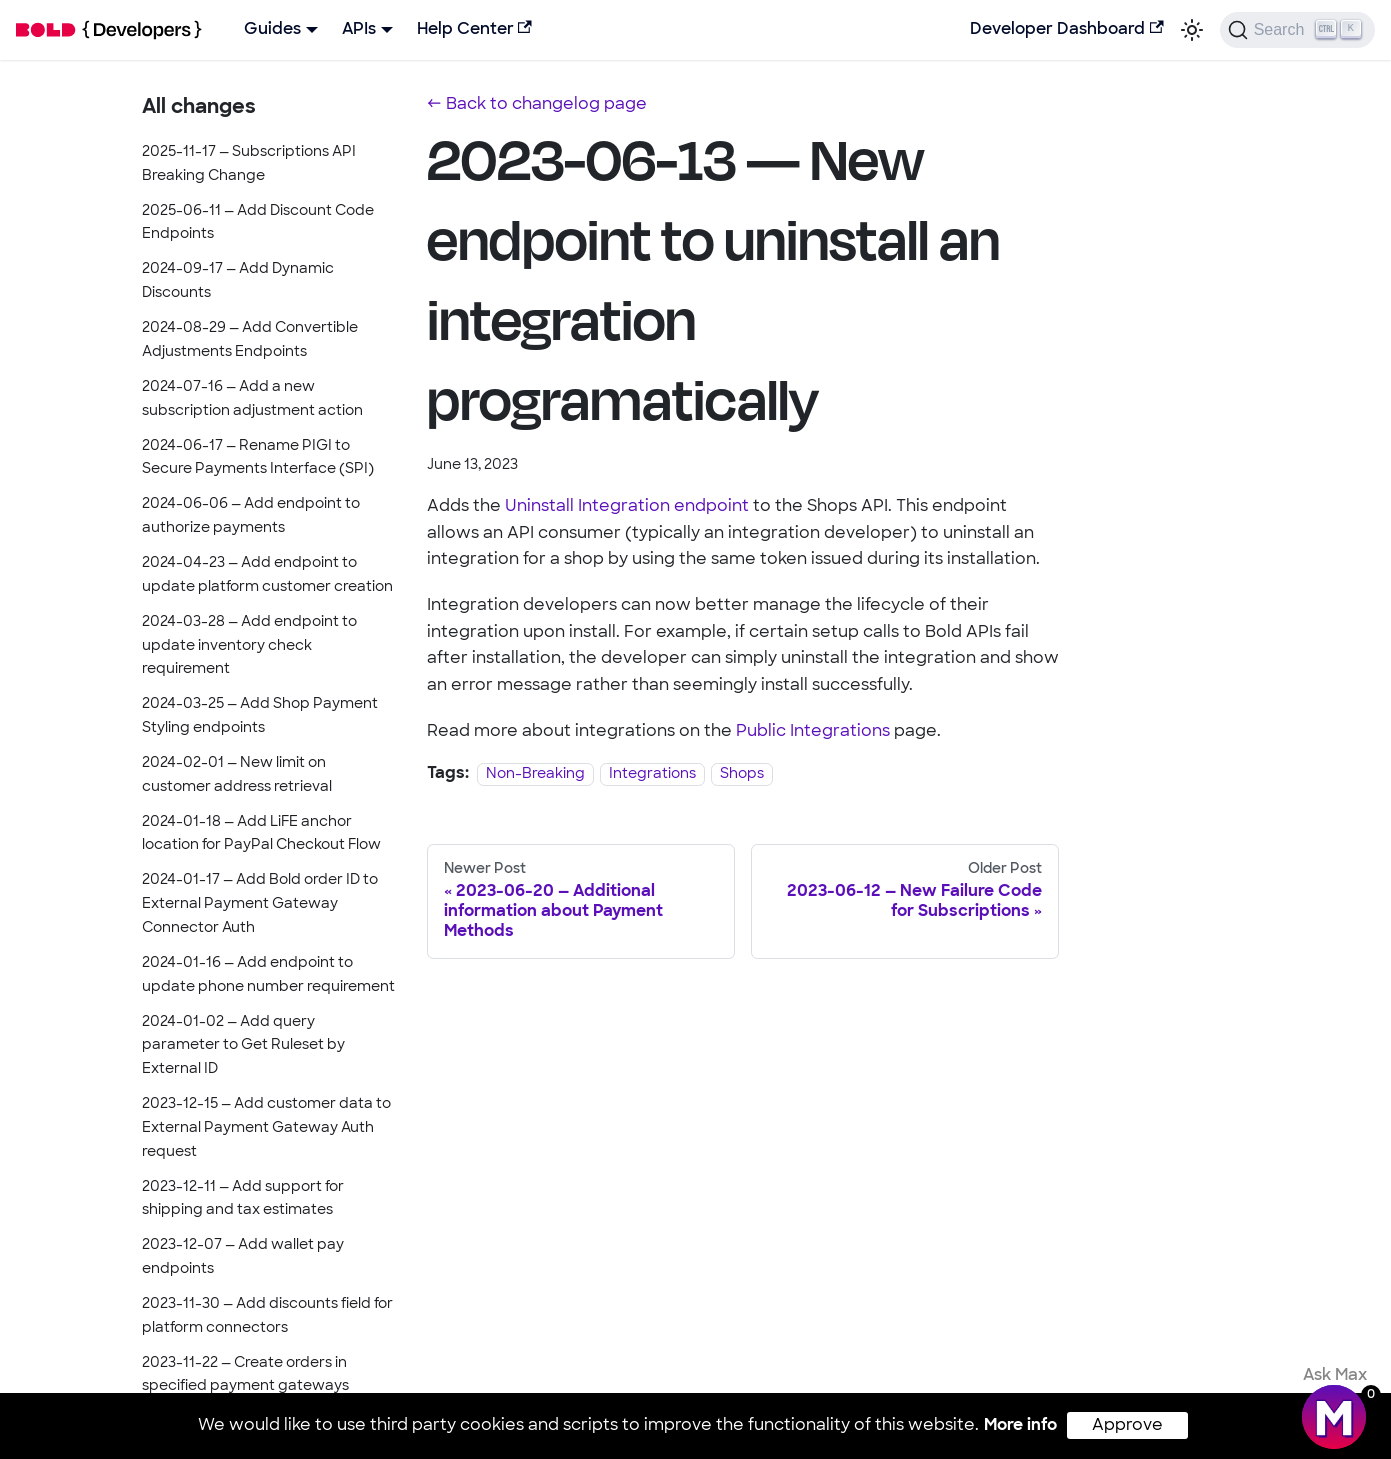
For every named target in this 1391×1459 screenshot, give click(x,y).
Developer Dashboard (1066, 29)
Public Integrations (813, 732)
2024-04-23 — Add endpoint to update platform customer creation (267, 575)
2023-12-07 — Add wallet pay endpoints (243, 1257)
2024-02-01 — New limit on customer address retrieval (237, 775)
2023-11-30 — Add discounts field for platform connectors (267, 1316)
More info (1020, 1426)
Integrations (652, 774)
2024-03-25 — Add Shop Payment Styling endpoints (260, 716)
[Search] (1297, 30)
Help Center (474, 29)
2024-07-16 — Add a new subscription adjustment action (252, 399)
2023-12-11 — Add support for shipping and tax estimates (243, 1199)
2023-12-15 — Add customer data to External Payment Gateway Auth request (266, 1128)
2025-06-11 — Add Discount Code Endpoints (258, 223)
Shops (742, 774)
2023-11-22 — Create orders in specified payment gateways (245, 1375)
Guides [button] (272, 30)
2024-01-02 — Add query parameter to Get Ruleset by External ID (243, 1046)
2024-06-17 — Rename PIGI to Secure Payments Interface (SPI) (258, 458)
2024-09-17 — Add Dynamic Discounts (238, 281)
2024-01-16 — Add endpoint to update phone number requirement (268, 975)
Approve (1127, 1426)
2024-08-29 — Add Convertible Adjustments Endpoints (250, 340)
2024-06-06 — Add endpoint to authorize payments (251, 516)
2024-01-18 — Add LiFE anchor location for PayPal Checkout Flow (261, 834)
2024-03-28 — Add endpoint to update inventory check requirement (249, 646)
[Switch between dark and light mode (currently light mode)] (1192, 30)
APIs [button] (359, 30)
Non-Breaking (535, 774)
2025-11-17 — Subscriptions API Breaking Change (249, 164)
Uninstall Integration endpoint (627, 507)
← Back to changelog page (537, 105)
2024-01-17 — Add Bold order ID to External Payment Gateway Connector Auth (260, 904)
